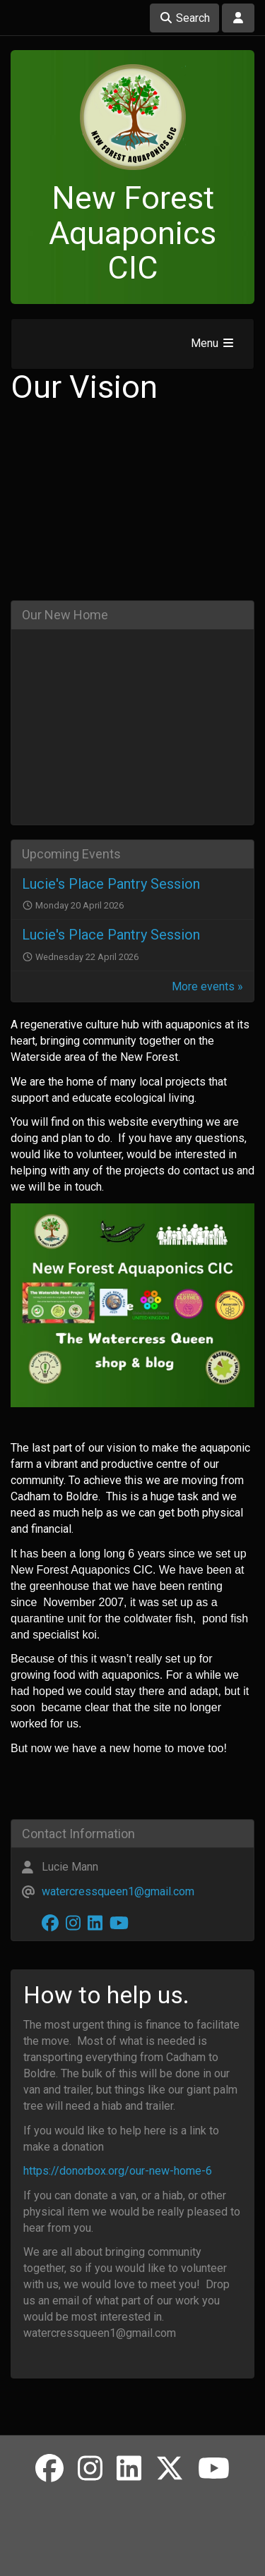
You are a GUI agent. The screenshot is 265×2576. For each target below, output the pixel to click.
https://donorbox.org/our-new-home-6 (117, 2170)
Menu (213, 343)
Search (184, 18)
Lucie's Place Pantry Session (111, 883)
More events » (207, 986)
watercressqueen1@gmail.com (118, 1891)
